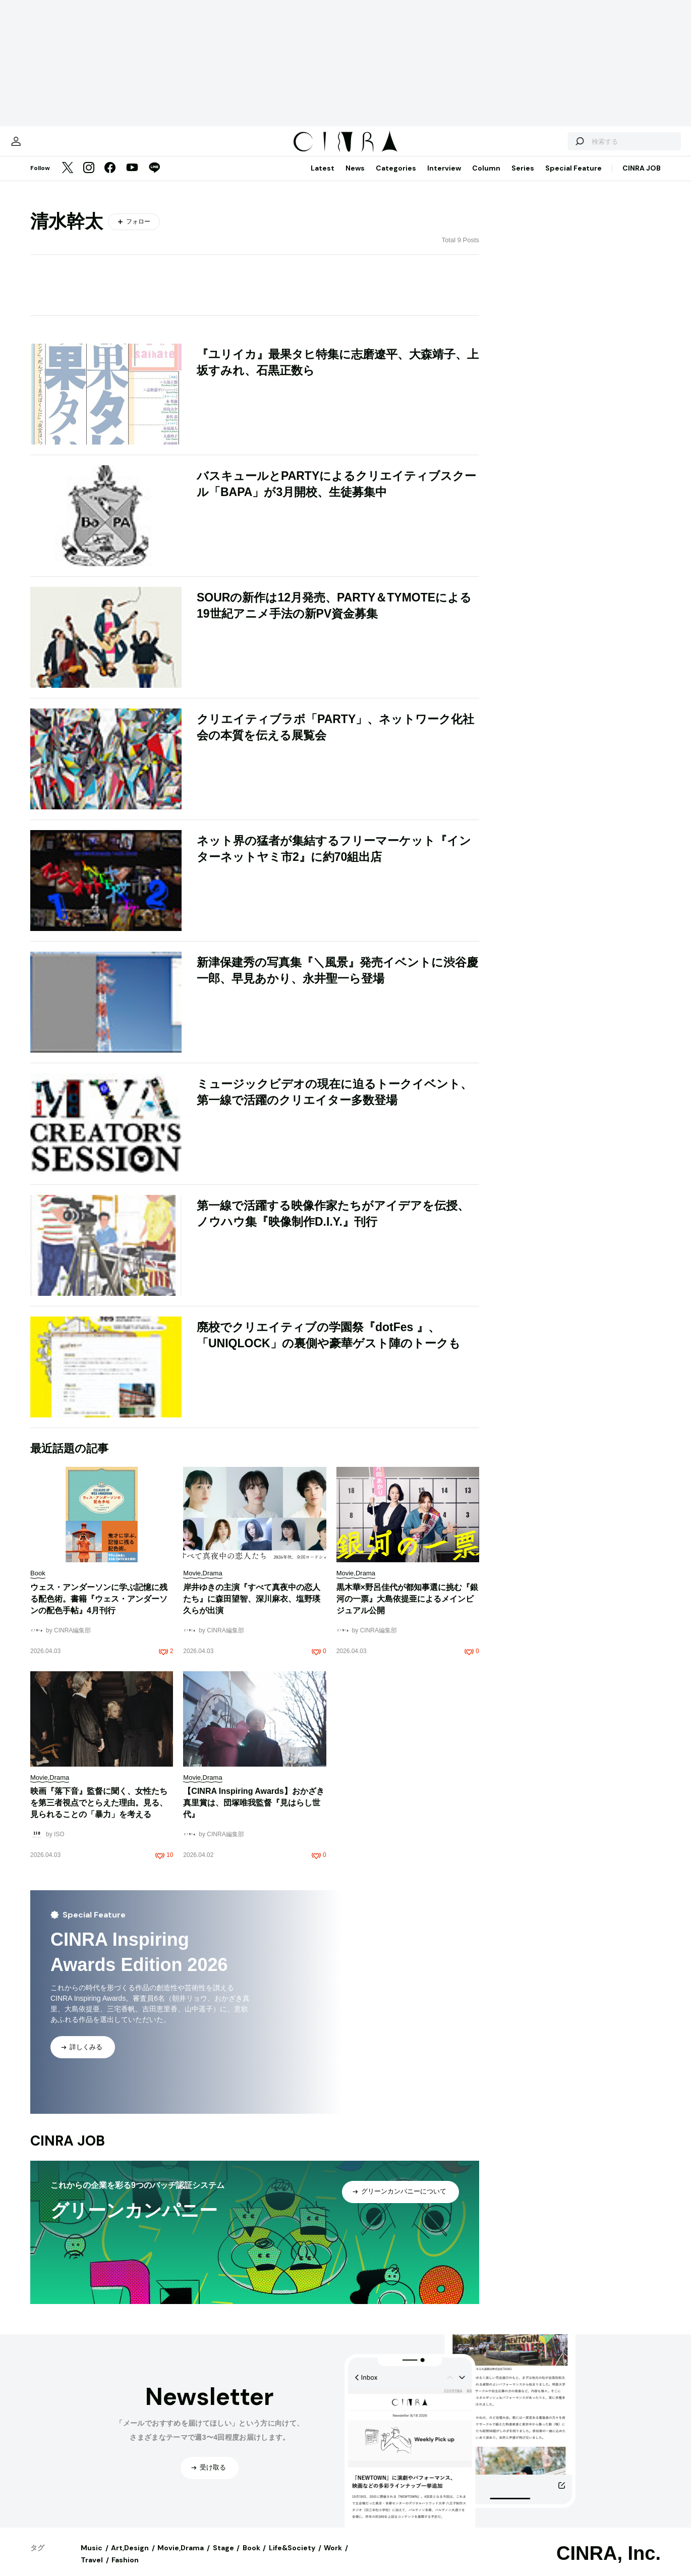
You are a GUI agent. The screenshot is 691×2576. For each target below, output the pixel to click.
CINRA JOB (641, 178)
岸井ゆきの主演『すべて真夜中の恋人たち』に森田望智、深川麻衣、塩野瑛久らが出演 (251, 1609)
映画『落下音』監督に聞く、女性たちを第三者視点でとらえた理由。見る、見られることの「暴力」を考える (98, 1813)
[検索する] (543, 146)
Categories (396, 178)
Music (91, 2557)
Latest (322, 178)
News (355, 178)
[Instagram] (88, 178)
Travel (92, 2569)
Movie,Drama (180, 2557)
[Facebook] (110, 178)
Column (486, 178)
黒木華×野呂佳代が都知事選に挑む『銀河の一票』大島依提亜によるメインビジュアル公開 (407, 1609)
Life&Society (292, 2557)
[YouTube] (132, 178)
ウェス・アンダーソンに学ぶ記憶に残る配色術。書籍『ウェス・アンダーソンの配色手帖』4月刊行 (98, 1609)
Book (251, 2557)
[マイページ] (51, 146)
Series (522, 178)
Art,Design (130, 2557)
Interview (444, 178)
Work (333, 2557)
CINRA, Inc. (608, 2563)
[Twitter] (67, 178)
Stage (223, 2557)
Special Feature (573, 178)
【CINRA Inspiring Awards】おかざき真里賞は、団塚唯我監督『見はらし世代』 (253, 1813)
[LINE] (154, 178)
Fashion (125, 2569)
